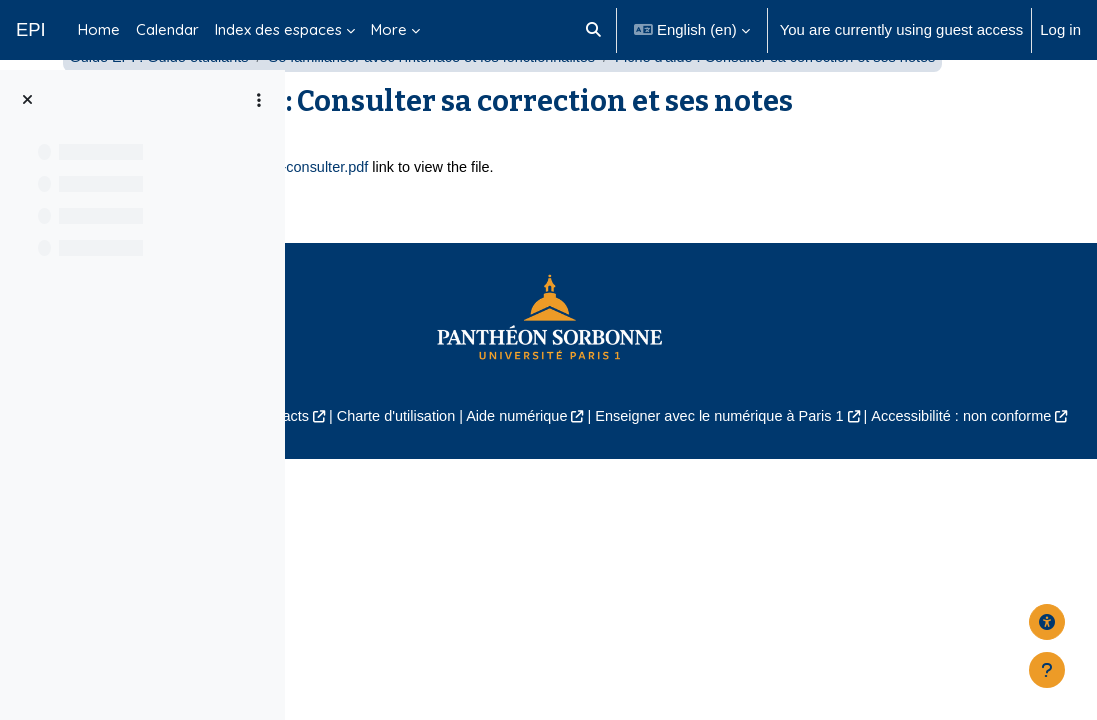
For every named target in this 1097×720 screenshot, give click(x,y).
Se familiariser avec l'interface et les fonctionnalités (744, 107)
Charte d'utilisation (682, 558)
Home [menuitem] (99, 29)
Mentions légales (449, 558)
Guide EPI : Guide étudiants (462, 107)
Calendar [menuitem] (167, 29)
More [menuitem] (389, 29)
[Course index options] (259, 100)
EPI (31, 29)
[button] (594, 30)
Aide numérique (807, 558)
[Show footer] (1047, 670)
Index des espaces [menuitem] (278, 29)
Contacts (563, 558)
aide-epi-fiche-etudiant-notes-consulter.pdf (540, 309)
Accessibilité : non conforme (728, 581)
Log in (1060, 29)
